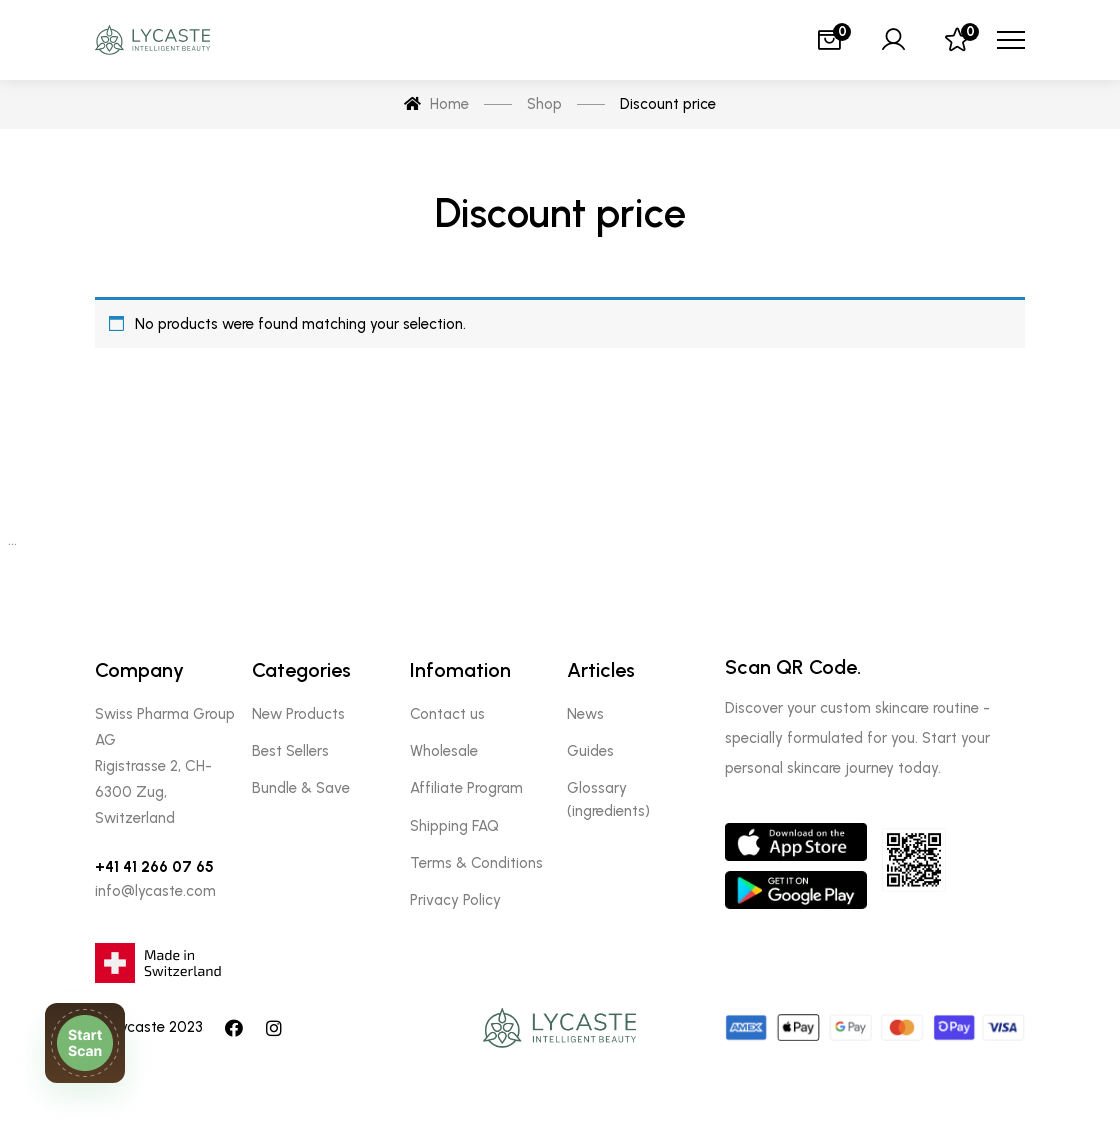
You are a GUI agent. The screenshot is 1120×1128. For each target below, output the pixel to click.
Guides (590, 751)
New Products (298, 714)
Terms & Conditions (476, 863)
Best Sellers (290, 751)
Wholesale (444, 751)
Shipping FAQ (454, 826)
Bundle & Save (301, 788)
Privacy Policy (455, 900)
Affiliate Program (466, 788)
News (585, 714)
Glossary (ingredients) (608, 799)
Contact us (447, 714)
